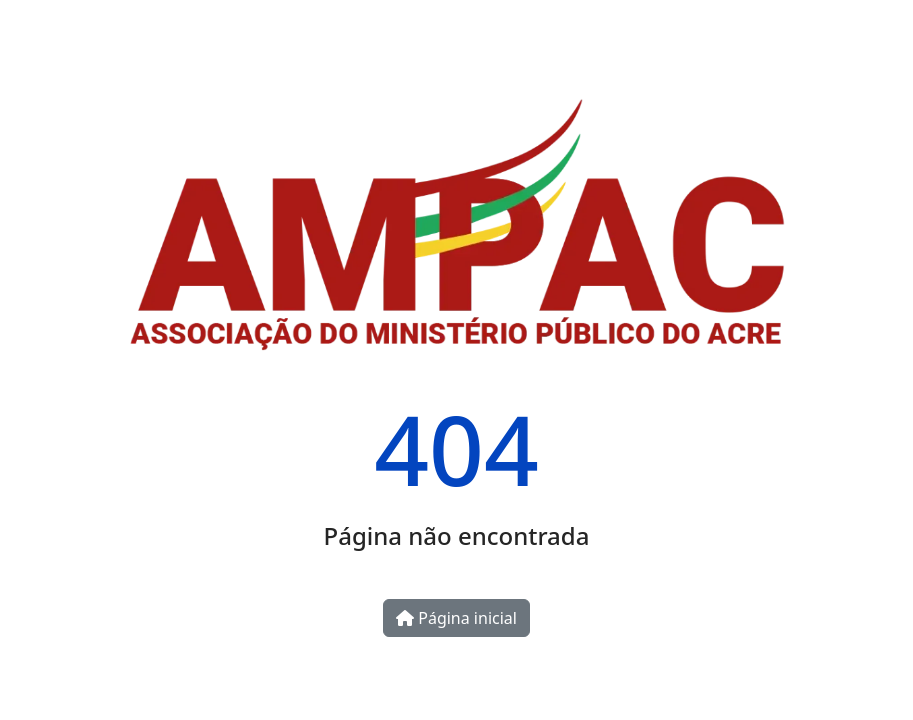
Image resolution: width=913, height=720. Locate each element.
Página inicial (456, 618)
